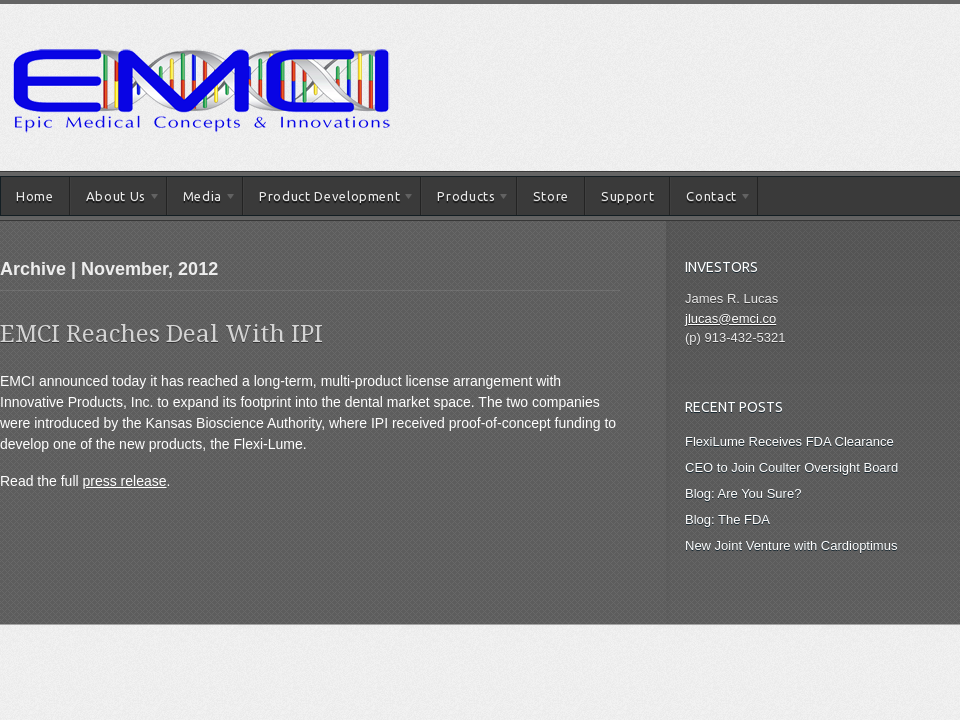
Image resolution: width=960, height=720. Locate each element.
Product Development (329, 199)
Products (465, 199)
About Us (115, 199)
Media (202, 199)
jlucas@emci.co (730, 318)
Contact (710, 199)
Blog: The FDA (727, 519)
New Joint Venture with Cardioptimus (791, 545)
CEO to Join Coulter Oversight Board (791, 467)
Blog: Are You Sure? (743, 493)
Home (35, 196)
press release (125, 481)
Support (628, 196)
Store (551, 196)
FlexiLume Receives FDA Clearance (789, 441)
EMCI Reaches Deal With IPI (161, 334)
